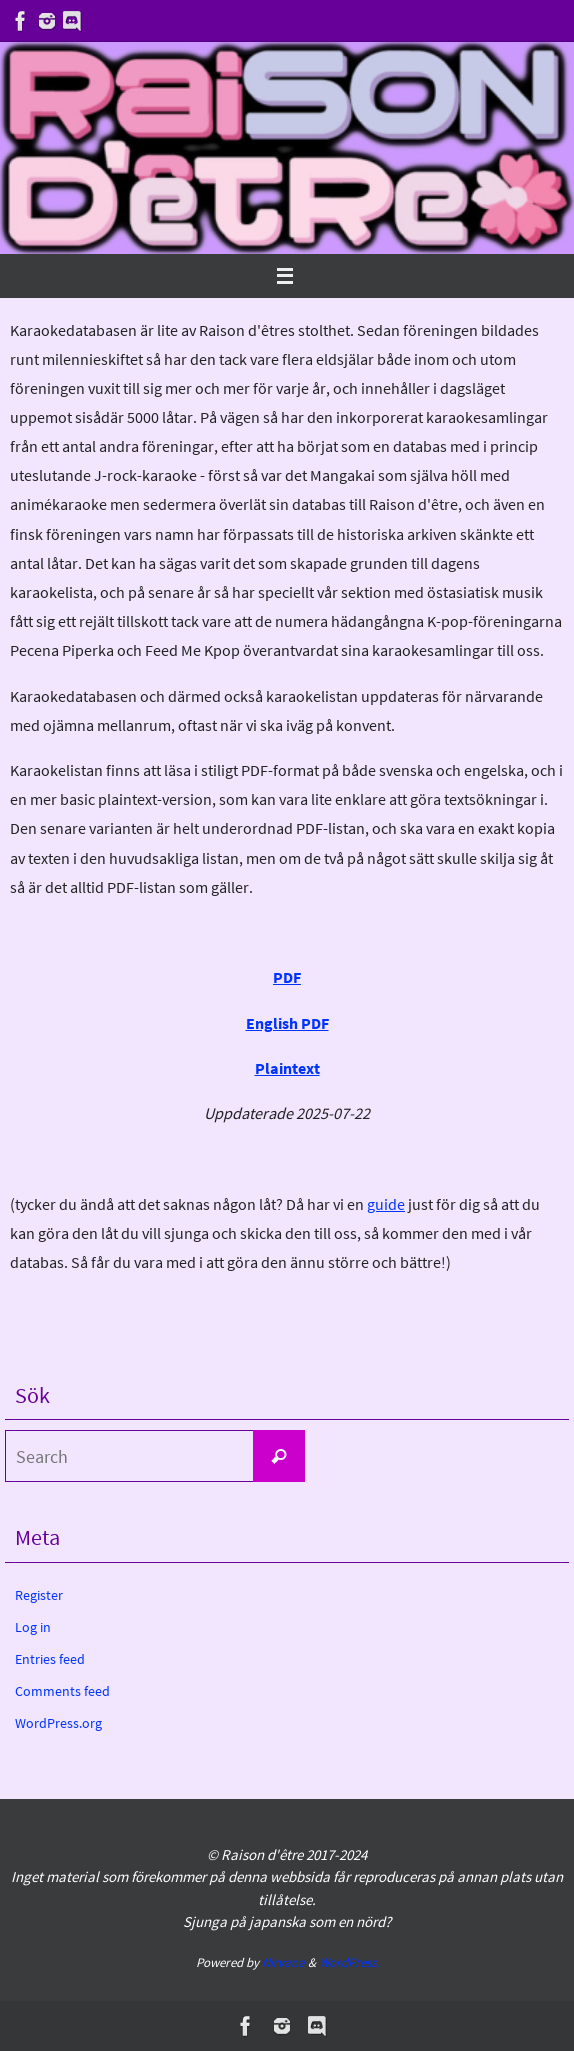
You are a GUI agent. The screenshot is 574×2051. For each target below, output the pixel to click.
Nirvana (283, 1962)
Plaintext (287, 1068)
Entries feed (50, 1659)
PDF (287, 977)
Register (39, 1595)
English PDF (287, 1023)
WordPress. (349, 1962)
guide (386, 1204)
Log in (33, 1627)
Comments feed (62, 1691)
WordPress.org (58, 1723)
